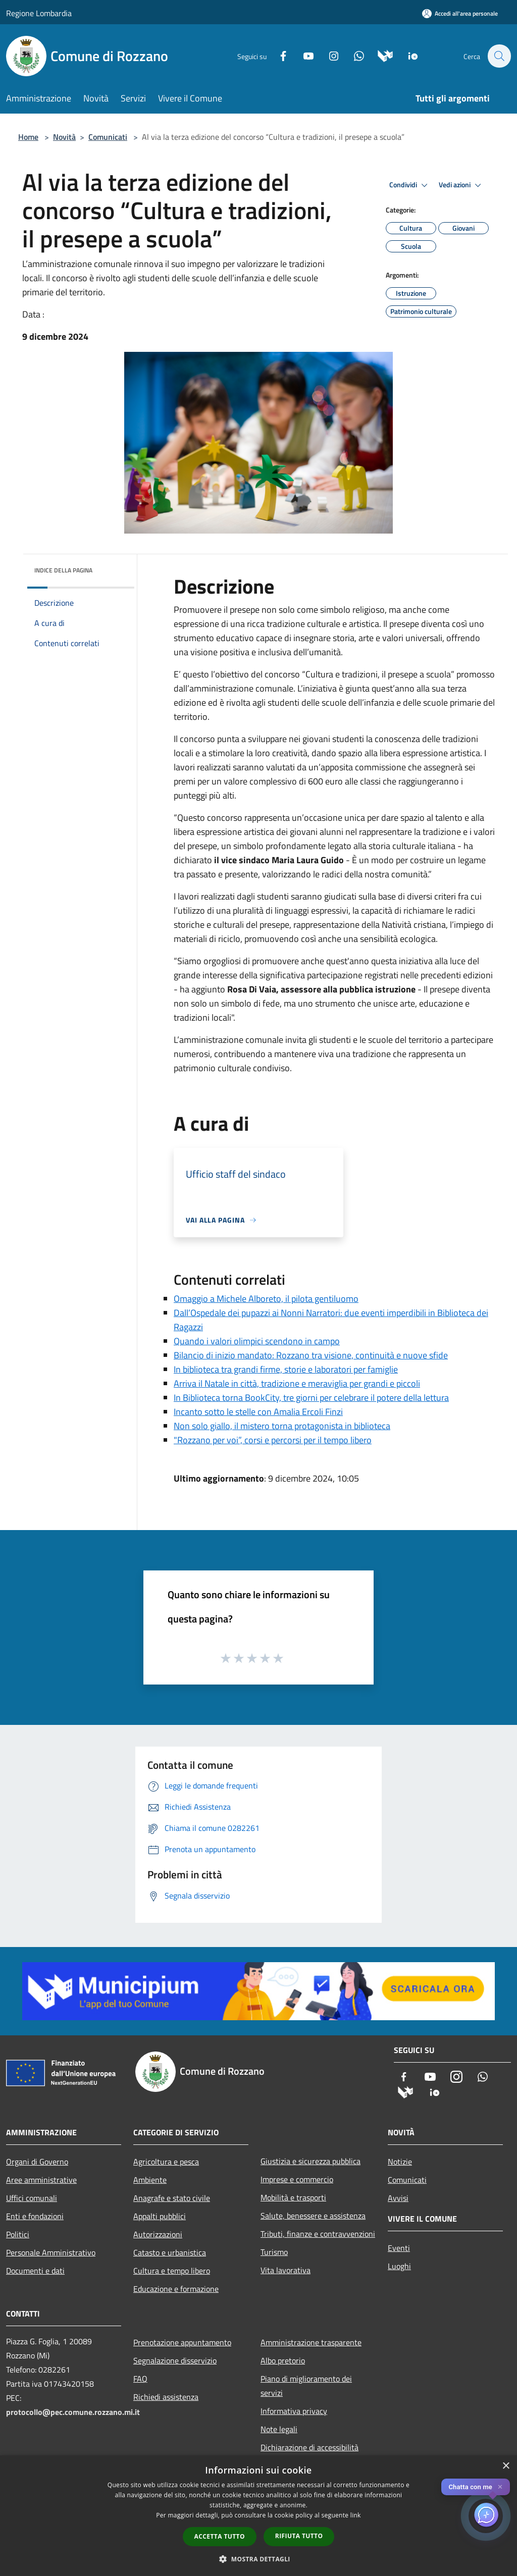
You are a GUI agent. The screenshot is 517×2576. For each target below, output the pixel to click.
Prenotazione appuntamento (182, 2342)
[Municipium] (380, 55)
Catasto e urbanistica (169, 2252)
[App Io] (407, 55)
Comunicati (107, 137)
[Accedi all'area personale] (460, 13)
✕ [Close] (500, 2487)
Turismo (274, 2252)
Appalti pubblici (159, 2216)
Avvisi (398, 2198)
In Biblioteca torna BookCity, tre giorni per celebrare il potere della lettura (311, 1397)
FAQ (140, 2379)
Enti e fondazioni (35, 2216)
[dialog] (258, 2515)
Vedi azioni (461, 185)
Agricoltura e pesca (166, 2162)
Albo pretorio (283, 2360)
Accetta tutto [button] (219, 2536)
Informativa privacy (294, 2411)
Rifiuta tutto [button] (299, 2536)
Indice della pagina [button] (63, 570)
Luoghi (399, 2266)
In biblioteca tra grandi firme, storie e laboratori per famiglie (286, 1369)
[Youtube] (303, 55)
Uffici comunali (31, 2198)
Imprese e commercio (297, 2179)
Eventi (399, 2248)
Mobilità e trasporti (293, 2197)
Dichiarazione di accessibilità (309, 2447)
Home (28, 137)
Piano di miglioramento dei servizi (306, 2386)
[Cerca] (499, 56)
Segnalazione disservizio (175, 2360)
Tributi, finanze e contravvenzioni (318, 2234)
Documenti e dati (35, 2271)
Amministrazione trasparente (311, 2342)
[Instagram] (328, 55)
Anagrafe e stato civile (171, 2198)
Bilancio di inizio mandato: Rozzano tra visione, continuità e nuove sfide (311, 1355)
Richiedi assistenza (165, 2397)
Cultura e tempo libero (171, 2271)
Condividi (410, 185)
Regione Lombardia (39, 13)
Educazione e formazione (176, 2289)
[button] (258, 2559)
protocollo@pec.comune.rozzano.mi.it (73, 2412)
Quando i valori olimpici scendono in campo (257, 1341)
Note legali (279, 2429)
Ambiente (150, 2180)
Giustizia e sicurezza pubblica (310, 2161)
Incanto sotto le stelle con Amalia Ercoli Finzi (258, 1411)
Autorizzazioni (157, 2234)
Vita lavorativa (286, 2270)
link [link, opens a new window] (355, 2515)
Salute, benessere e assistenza (313, 2216)
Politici (17, 2234)
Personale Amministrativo (50, 2252)
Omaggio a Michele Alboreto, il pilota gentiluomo (266, 1298)
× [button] (505, 2466)
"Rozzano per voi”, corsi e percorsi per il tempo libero (273, 1440)
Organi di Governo (37, 2162)
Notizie (400, 2162)
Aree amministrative (41, 2180)
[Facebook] (278, 55)
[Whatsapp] (353, 55)
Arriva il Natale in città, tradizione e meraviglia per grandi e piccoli (297, 1383)
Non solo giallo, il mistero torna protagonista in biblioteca (282, 1426)
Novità (64, 137)
